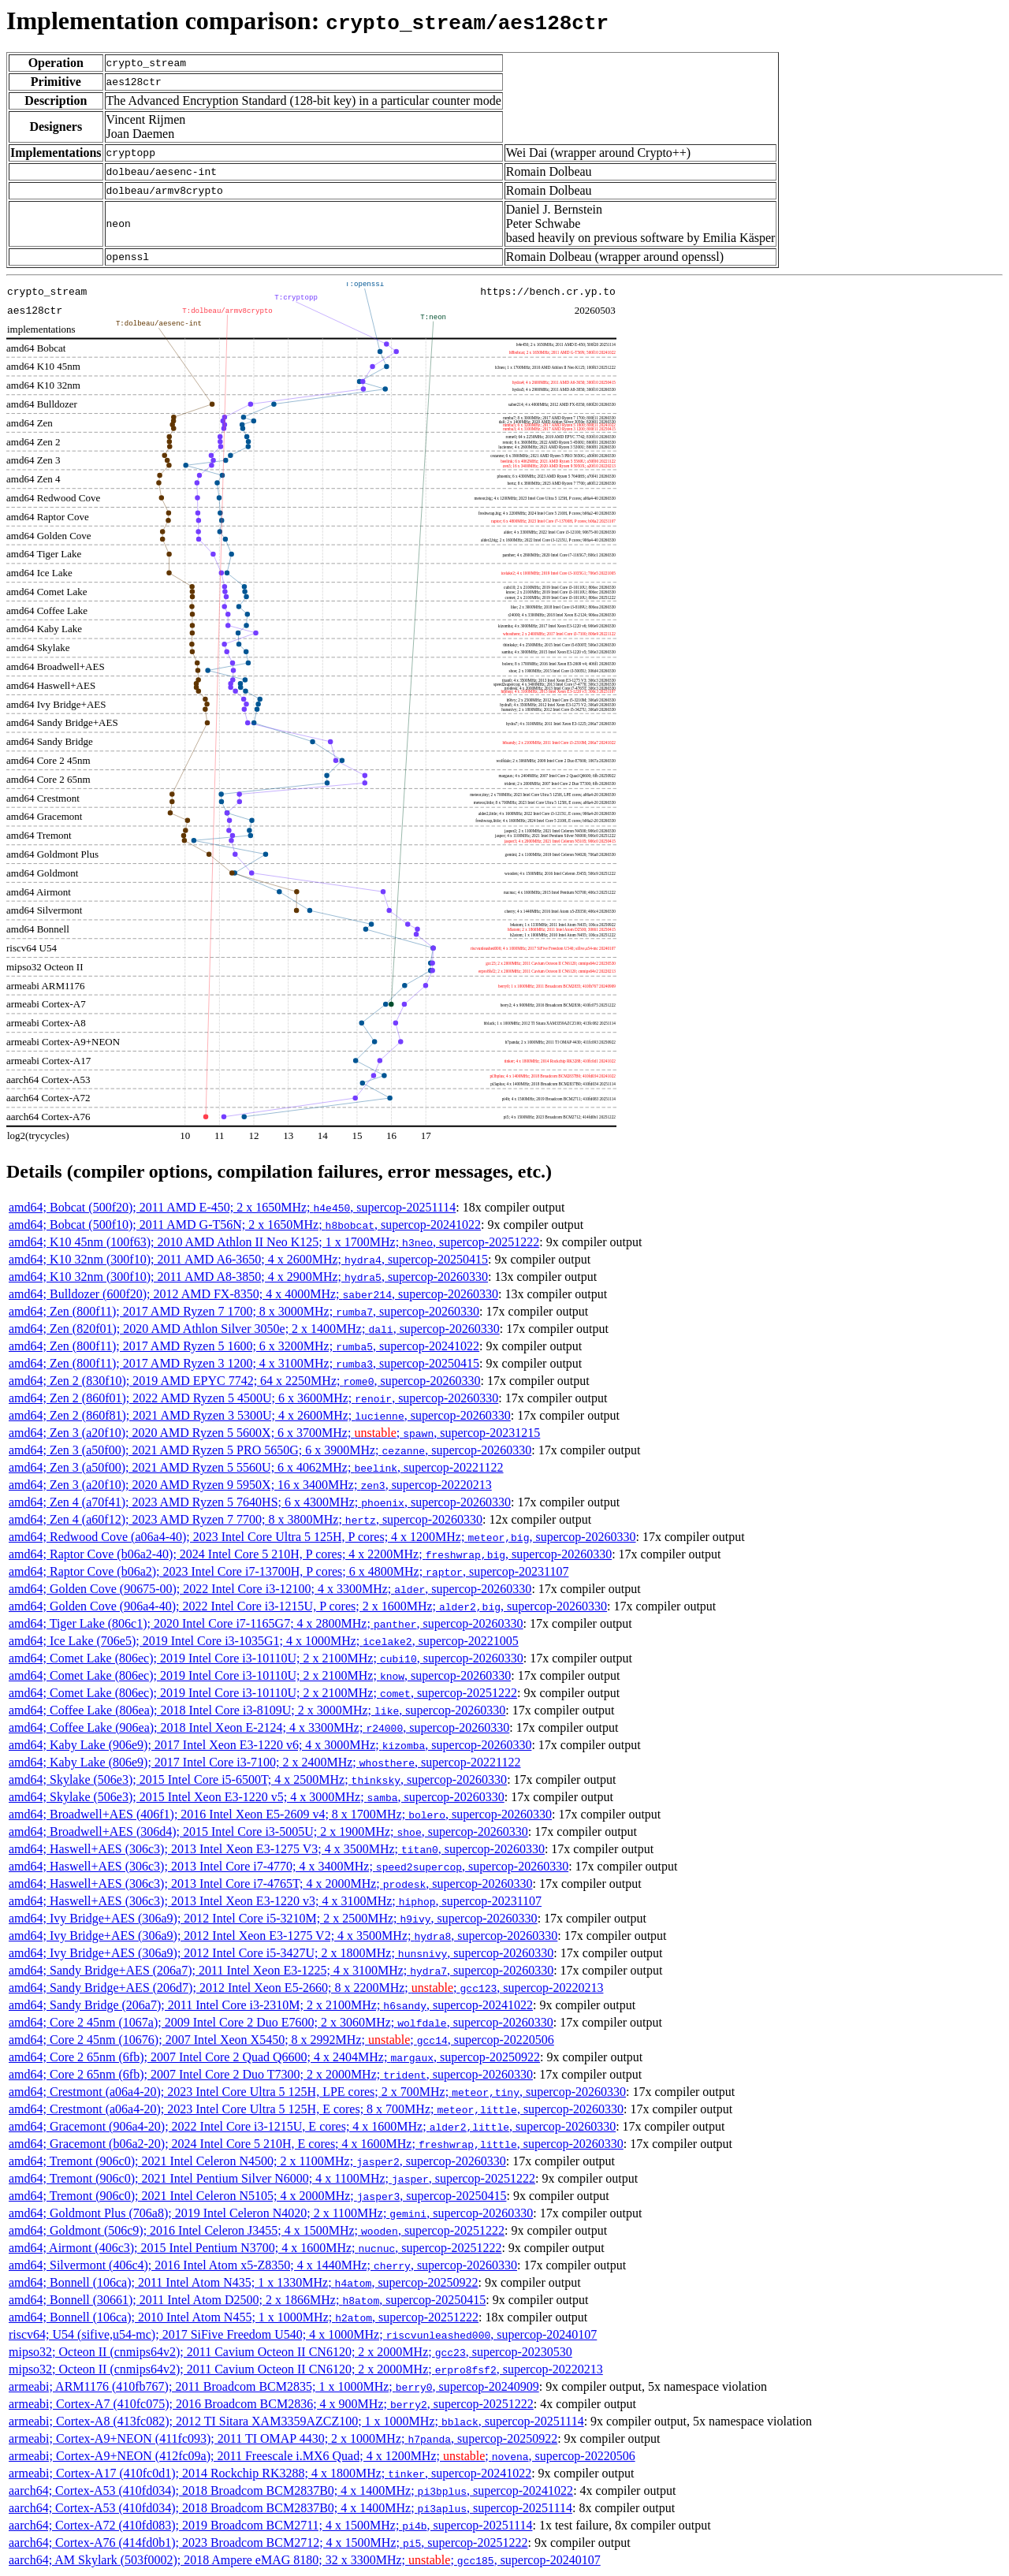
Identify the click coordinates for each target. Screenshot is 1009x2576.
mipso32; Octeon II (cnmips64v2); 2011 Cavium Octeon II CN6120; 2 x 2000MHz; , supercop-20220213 (306, 2369)
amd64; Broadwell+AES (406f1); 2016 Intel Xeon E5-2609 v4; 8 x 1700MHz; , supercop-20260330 (280, 1814)
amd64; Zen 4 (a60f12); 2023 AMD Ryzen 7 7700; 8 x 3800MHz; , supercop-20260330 (245, 1519)
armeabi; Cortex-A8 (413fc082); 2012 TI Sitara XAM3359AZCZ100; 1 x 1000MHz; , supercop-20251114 (296, 2421)
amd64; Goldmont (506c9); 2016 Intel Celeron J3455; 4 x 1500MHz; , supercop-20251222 (256, 2230)
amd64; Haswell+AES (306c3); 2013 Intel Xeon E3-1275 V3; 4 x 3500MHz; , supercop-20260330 (277, 1849)
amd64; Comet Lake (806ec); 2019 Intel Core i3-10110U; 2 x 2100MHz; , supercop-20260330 (266, 1658)
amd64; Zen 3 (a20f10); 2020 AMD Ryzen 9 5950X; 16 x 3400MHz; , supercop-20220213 (250, 1484)
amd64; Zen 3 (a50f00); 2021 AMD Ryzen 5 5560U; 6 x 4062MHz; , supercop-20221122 (256, 1467)
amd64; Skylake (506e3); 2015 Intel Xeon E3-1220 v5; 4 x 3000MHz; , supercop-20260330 (256, 1797)
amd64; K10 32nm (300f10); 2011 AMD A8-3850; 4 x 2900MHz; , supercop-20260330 (248, 1276)
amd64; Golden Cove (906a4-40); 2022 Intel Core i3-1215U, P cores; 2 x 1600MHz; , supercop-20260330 (308, 1606)
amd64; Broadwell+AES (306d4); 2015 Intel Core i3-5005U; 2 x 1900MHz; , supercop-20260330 (268, 1831)
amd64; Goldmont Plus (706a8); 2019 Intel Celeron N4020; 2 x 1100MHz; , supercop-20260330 (271, 2213)
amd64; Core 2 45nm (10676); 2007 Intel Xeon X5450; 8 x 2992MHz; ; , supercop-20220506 (281, 2039)
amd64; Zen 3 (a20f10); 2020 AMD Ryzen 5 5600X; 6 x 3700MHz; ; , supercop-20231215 (274, 1432)
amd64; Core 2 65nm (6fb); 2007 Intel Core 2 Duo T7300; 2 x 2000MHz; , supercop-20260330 (271, 2074)
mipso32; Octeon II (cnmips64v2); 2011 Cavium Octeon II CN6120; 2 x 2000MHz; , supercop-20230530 (290, 2351)
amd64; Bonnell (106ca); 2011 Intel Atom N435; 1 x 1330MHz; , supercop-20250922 (243, 2282)
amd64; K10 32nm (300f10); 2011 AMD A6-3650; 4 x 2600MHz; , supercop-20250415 (248, 1259)
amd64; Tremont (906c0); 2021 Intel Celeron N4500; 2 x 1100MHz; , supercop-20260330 (257, 2161)
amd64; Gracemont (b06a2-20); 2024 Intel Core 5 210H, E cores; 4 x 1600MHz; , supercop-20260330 (316, 2143)
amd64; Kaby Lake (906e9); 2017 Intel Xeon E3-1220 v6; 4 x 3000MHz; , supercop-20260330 (270, 1744)
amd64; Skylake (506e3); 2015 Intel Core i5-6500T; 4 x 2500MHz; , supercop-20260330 (258, 1779)
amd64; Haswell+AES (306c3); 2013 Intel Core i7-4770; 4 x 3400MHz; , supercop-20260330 (288, 1866)
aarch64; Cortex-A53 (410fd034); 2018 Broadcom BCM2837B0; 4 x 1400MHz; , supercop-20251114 (290, 2508)
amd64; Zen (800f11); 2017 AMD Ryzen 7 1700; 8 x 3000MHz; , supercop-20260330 (244, 1311)
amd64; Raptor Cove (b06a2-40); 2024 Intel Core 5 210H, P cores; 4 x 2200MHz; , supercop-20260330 (310, 1554)
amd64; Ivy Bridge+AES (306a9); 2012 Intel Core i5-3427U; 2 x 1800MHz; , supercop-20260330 (281, 1953)
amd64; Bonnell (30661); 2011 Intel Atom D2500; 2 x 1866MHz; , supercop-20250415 (247, 2299)
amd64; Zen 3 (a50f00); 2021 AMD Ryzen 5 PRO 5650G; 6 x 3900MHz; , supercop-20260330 (270, 1450)
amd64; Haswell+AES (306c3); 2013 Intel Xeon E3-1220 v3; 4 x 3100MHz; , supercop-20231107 (275, 1901)
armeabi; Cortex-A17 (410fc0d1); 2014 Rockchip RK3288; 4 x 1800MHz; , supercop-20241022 (270, 2473)
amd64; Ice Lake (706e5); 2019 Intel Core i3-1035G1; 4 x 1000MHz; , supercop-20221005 (264, 1640)
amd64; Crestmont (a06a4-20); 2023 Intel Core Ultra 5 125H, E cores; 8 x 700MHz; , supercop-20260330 (316, 2109)
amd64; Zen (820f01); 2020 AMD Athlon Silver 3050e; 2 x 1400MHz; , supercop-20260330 (254, 1328)
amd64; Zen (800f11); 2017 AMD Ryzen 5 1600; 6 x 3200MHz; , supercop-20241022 (244, 1346)
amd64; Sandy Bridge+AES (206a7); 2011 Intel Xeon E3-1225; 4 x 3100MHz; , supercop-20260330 (281, 1970)
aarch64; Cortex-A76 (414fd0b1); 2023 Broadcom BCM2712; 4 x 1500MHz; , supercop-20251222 (268, 2542)
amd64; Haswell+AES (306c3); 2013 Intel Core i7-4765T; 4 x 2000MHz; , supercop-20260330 (270, 1883)
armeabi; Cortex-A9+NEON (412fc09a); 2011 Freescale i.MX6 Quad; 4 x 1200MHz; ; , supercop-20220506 (322, 2455)
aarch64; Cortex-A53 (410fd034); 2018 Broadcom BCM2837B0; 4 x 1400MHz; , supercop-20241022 (291, 2490)
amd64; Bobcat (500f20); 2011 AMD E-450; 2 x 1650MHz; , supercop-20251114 (232, 1207)
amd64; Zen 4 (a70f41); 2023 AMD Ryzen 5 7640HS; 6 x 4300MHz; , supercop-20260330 (260, 1502)
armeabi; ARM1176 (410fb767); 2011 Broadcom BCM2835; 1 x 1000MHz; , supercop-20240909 (274, 2386)
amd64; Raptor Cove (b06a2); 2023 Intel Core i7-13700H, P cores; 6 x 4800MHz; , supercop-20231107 (288, 1571)
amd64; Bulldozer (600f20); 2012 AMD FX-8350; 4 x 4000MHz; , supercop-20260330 (253, 1294)
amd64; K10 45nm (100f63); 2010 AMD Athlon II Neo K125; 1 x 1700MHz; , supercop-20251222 (274, 1242)
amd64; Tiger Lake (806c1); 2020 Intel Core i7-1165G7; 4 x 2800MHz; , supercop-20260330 (266, 1623)
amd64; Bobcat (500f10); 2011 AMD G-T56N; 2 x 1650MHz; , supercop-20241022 (245, 1224)
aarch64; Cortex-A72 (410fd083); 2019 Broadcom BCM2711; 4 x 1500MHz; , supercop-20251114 (270, 2525)
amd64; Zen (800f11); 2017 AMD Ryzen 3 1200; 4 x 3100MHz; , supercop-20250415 (244, 1363)
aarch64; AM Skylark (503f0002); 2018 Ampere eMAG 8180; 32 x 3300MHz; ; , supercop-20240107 (305, 2560)
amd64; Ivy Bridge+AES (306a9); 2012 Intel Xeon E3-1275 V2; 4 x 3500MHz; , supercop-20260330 (283, 1935)
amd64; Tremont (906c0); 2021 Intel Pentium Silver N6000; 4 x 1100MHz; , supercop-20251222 (272, 2178)
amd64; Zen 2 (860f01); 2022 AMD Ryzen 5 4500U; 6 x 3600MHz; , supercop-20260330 (253, 1398)
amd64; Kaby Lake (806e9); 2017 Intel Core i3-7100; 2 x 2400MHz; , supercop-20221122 (265, 1762)
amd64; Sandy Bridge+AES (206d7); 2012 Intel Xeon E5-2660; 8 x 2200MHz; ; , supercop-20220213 (306, 1987)
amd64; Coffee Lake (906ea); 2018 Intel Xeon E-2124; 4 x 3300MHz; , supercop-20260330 (259, 1727)
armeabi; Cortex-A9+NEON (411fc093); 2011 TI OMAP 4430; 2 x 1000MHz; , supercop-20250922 (283, 2438)
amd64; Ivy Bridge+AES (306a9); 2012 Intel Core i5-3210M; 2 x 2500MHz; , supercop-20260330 (273, 1918)
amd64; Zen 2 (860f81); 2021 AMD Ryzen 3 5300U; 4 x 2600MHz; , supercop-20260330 (260, 1415)
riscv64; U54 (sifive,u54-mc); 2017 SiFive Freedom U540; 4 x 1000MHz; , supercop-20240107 (303, 2334)
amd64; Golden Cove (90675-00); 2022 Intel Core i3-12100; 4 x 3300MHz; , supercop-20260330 (270, 1588)
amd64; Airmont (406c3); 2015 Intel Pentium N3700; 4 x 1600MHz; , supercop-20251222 (255, 2247)
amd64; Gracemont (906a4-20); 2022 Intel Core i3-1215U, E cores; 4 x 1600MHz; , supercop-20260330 (312, 2126)
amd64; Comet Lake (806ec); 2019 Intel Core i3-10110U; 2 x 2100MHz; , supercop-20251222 (263, 1692)
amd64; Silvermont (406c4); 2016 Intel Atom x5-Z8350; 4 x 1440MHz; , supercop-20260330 (263, 2265)
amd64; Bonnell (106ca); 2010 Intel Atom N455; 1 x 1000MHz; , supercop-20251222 (243, 2317)
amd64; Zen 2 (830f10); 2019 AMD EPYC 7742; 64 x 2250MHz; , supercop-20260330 (245, 1380)
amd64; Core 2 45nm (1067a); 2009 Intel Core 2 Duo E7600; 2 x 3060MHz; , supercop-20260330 (281, 2022)
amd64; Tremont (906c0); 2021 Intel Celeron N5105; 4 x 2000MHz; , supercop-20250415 (257, 2195)
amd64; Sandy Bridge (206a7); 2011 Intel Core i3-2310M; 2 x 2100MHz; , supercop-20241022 (271, 2005)
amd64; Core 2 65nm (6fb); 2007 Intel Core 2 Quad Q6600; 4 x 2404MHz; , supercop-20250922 (274, 2057)
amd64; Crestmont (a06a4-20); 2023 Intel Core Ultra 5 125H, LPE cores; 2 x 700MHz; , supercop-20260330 (317, 2091)
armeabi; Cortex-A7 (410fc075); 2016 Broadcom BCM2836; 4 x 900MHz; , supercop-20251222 (271, 2403)
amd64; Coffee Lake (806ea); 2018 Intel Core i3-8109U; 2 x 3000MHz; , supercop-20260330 (257, 1710)
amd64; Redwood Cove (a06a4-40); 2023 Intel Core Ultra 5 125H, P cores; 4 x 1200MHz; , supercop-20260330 (322, 1536)
